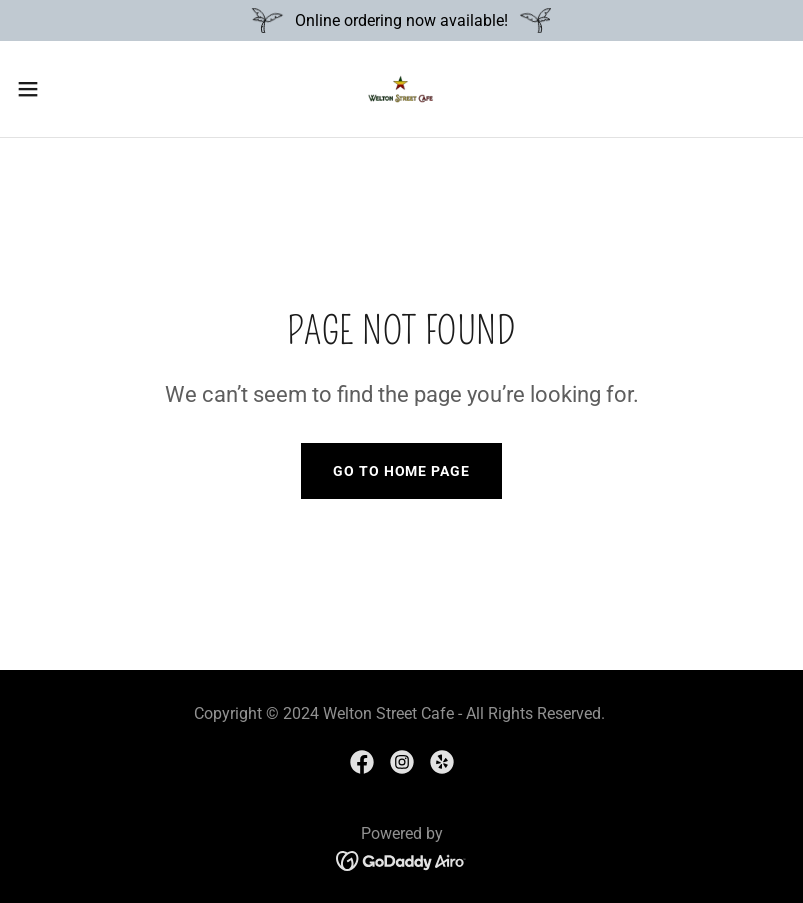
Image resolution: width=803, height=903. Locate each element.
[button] (67, 89)
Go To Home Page (401, 471)
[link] (401, 89)
